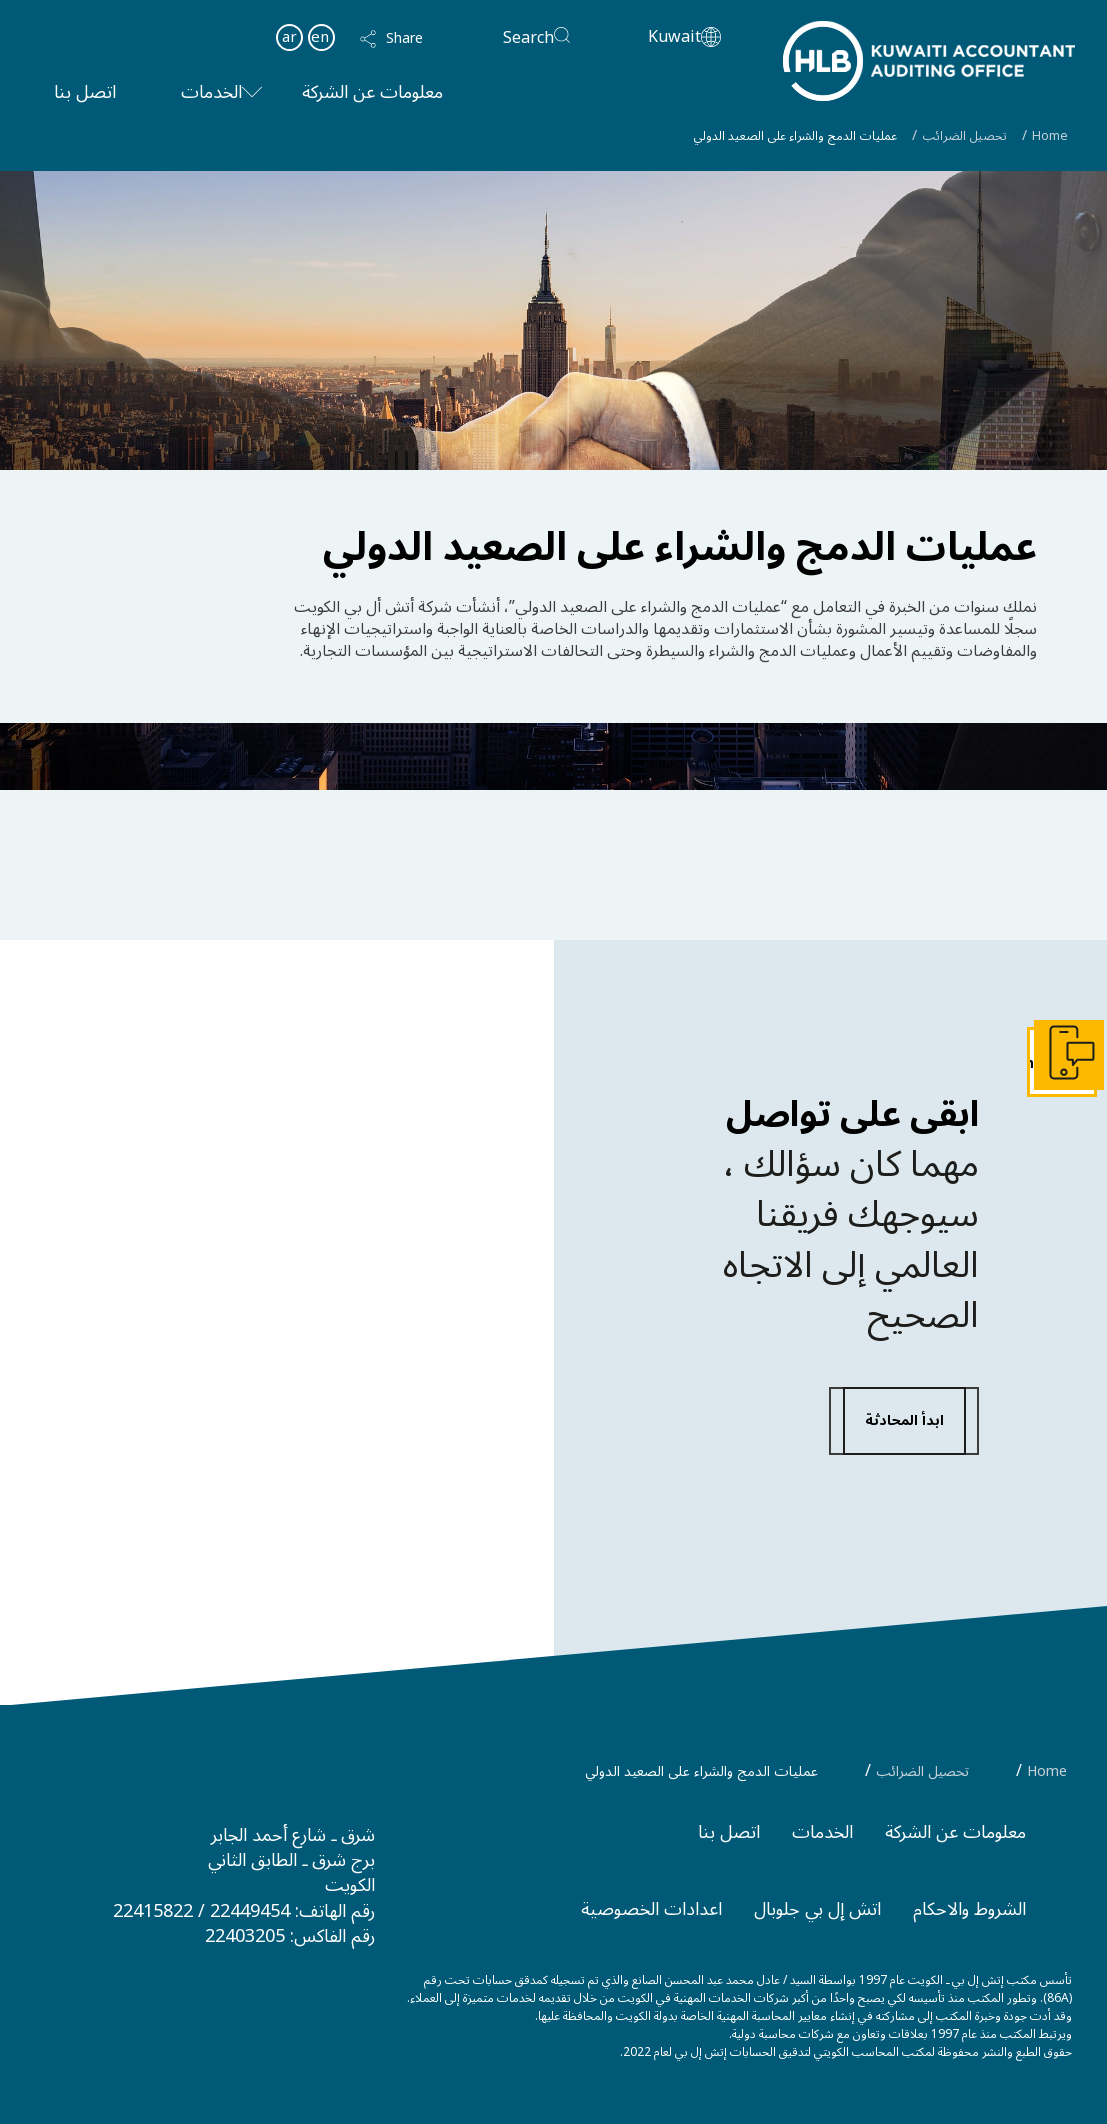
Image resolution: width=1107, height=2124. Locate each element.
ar (289, 37)
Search (528, 38)
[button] (410, 39)
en (320, 37)
